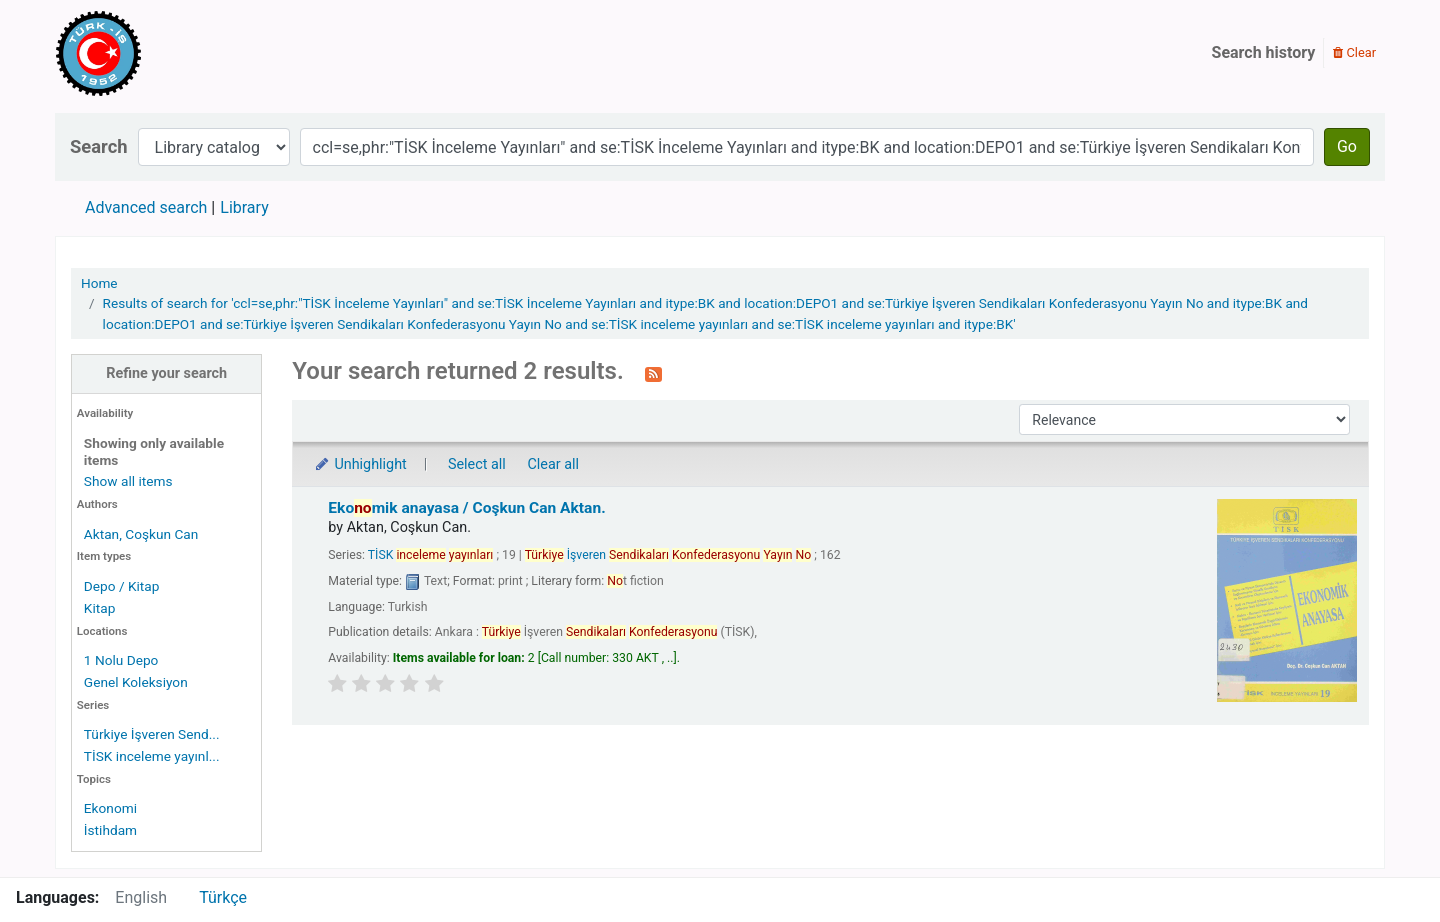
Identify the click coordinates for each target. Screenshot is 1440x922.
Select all (477, 464)
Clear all (553, 464)
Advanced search (146, 207)
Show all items (128, 481)
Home (99, 283)
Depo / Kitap (122, 586)
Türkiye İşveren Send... (152, 734)
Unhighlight (359, 464)
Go (1347, 146)
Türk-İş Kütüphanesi (156, 53)
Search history (1264, 52)
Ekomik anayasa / (466, 508)
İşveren (668, 555)
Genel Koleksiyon (136, 682)
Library (244, 207)
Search (99, 146)
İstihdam (110, 830)
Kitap (100, 608)
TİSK (431, 555)
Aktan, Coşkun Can (141, 534)
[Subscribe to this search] (653, 373)
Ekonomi (110, 808)
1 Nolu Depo (121, 660)
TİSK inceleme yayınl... (152, 756)
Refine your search (166, 373)
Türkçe (223, 897)
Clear (1354, 52)
